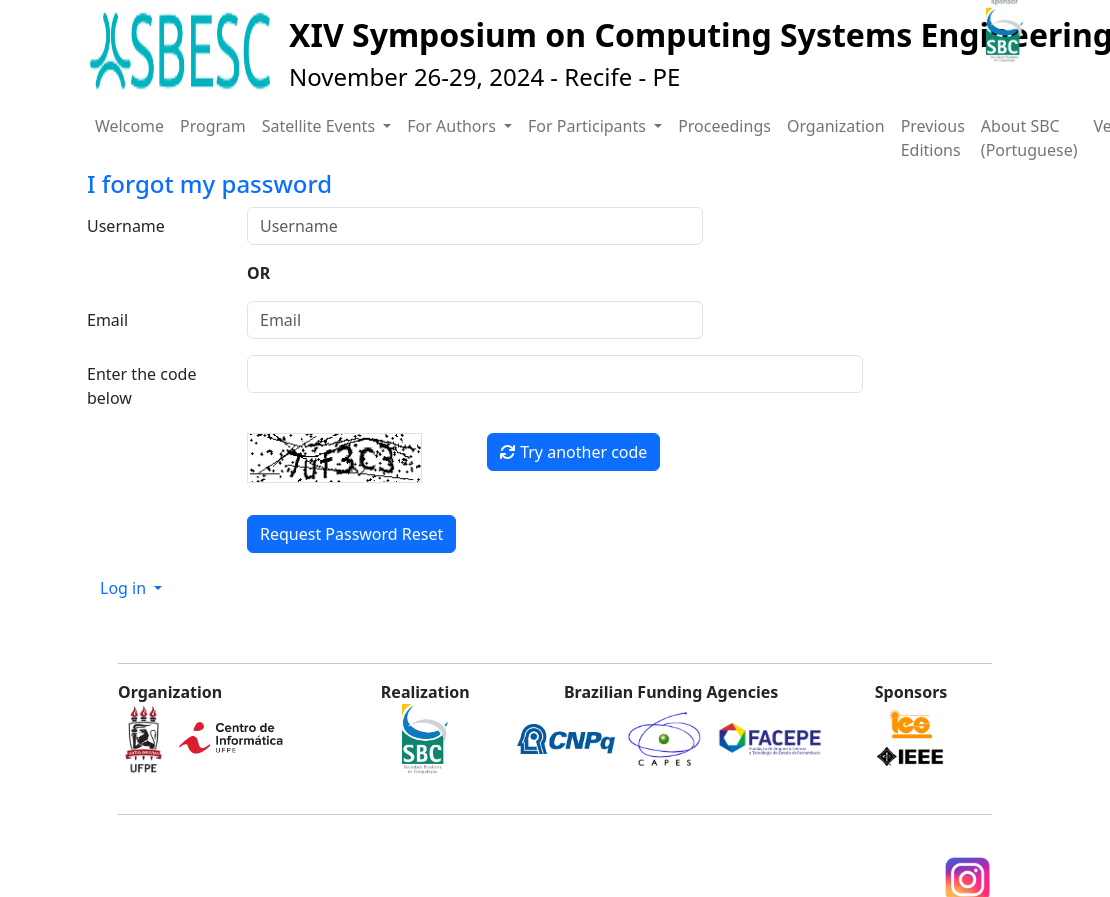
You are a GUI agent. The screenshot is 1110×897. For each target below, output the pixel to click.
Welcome (129, 126)
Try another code (573, 452)
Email (107, 320)
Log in (125, 588)
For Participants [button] (589, 126)
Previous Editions (933, 138)
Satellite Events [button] (320, 126)
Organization (836, 126)
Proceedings (724, 126)
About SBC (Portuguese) (1029, 138)
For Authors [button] (453, 126)
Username (126, 226)
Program (213, 126)
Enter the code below (141, 386)
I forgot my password (209, 183)
